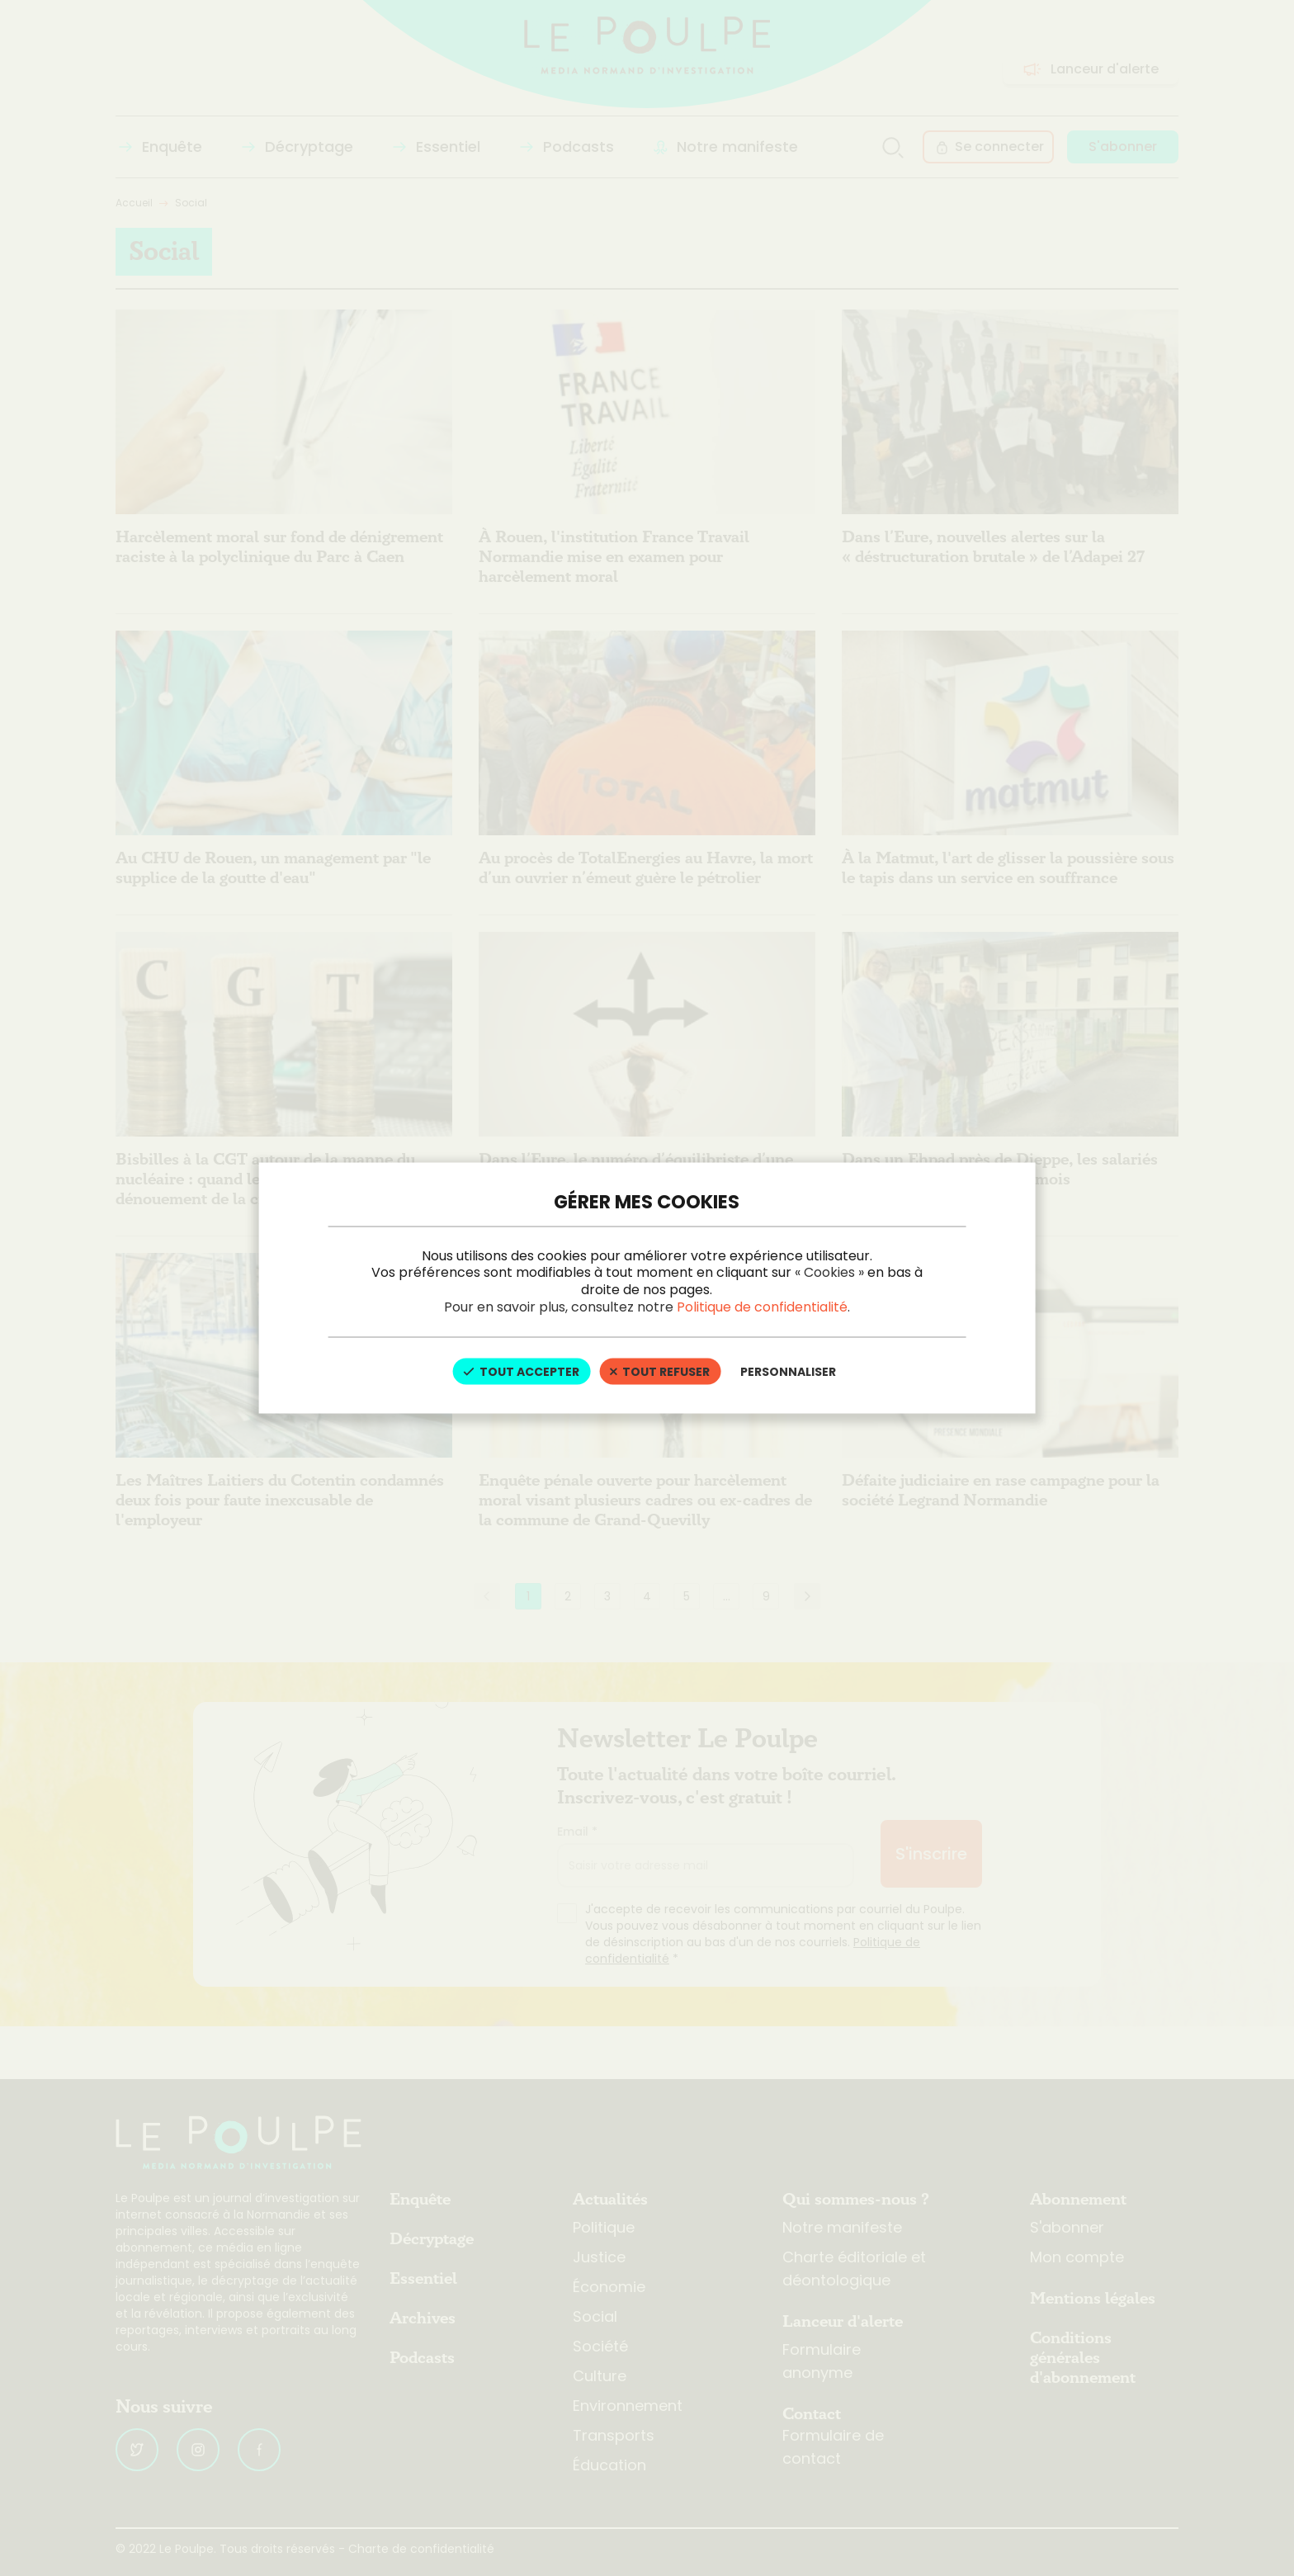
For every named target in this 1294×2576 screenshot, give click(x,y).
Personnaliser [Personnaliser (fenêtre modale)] (788, 1371)
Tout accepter (521, 1371)
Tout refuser (660, 1371)
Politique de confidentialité (762, 1306)
